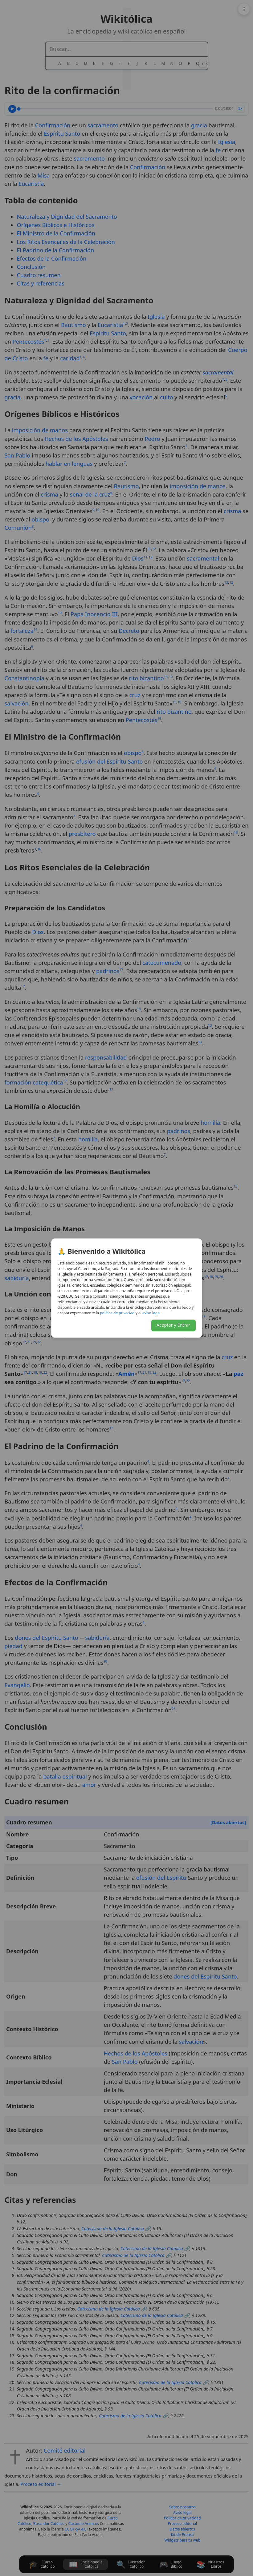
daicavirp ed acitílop (117, 1313)
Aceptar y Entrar (173, 1325)
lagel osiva (151, 1313)
